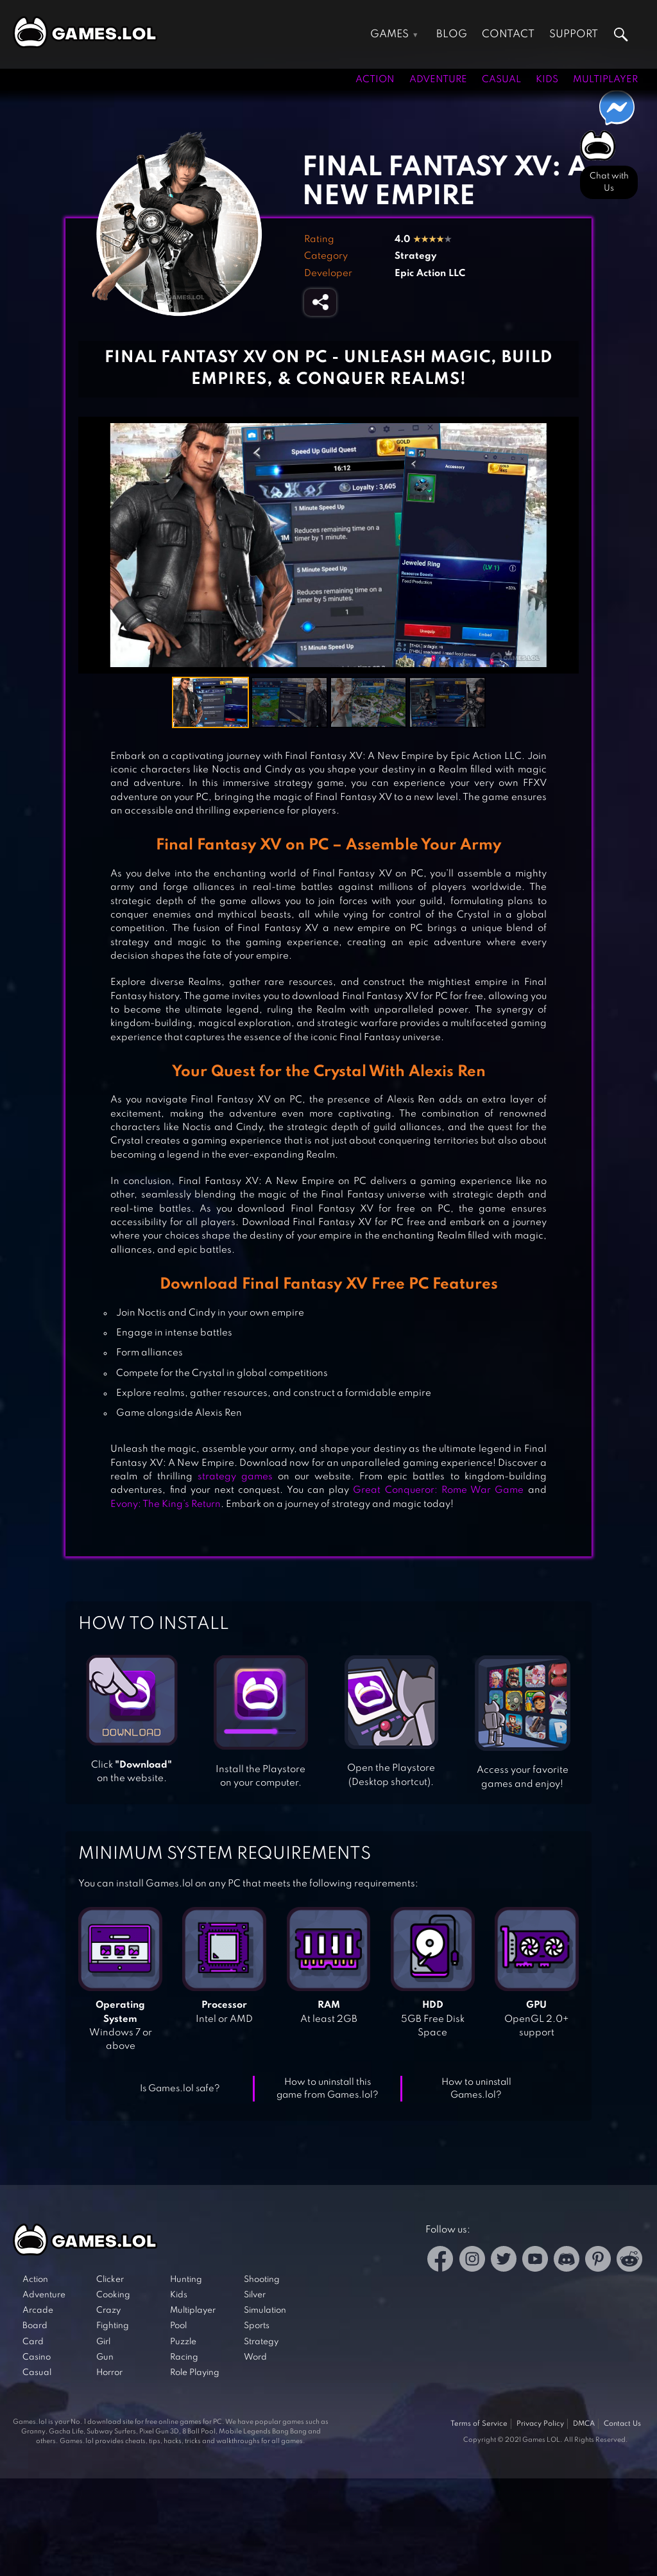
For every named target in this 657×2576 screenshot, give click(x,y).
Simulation (265, 2310)
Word (255, 2357)
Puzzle (183, 2342)
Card (33, 2342)
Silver (255, 2295)
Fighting (112, 2326)
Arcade (37, 2310)
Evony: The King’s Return (165, 1504)
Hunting (186, 2280)
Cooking (113, 2295)
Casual (501, 79)
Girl (103, 2342)
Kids (547, 79)
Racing (184, 2357)
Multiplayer (605, 79)
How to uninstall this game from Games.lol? (328, 2089)
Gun (105, 2357)
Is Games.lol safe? (180, 2088)
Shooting (262, 2280)
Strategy (415, 256)
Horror (109, 2373)
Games (389, 34)
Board (34, 2326)
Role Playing (194, 2373)
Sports (256, 2326)
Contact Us (622, 2424)
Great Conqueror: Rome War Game (438, 1490)
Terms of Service (479, 2424)
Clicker (110, 2280)
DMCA (584, 2424)
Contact (508, 34)
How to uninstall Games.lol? (476, 2089)
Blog (451, 34)
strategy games (235, 1476)
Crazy (108, 2310)
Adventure (438, 79)
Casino (36, 2357)
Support (573, 34)
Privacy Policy (540, 2424)
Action (375, 79)
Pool (178, 2326)
